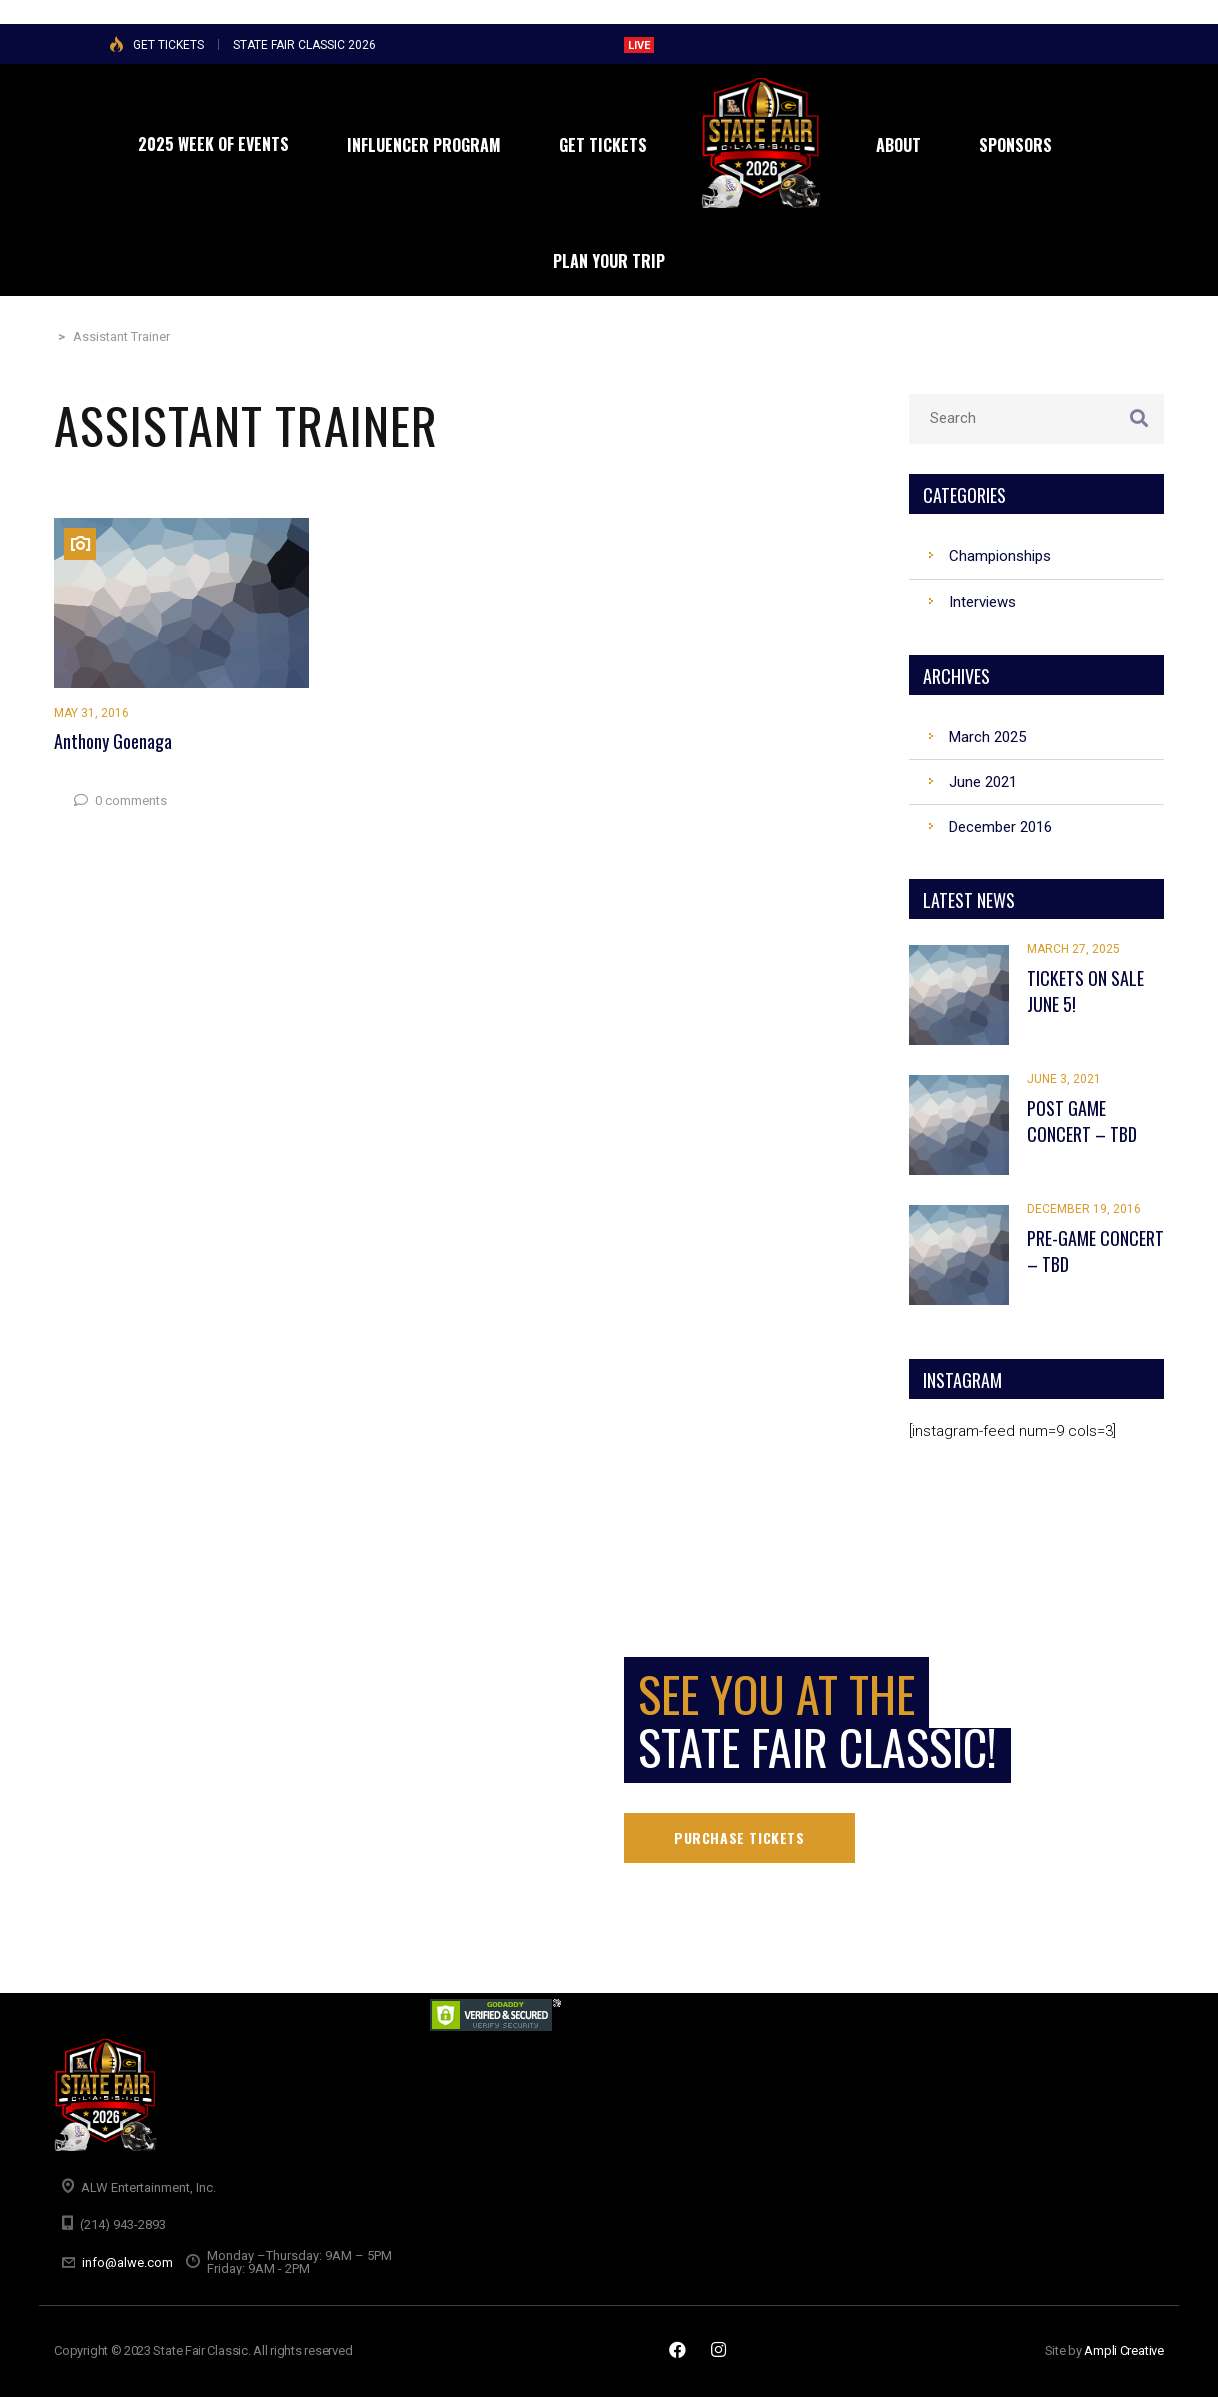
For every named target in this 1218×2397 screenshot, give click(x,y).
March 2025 (987, 737)
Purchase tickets (739, 1837)
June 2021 (983, 782)
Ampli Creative (1124, 2350)
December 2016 (1000, 827)
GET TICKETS (168, 45)
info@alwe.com (127, 2262)
